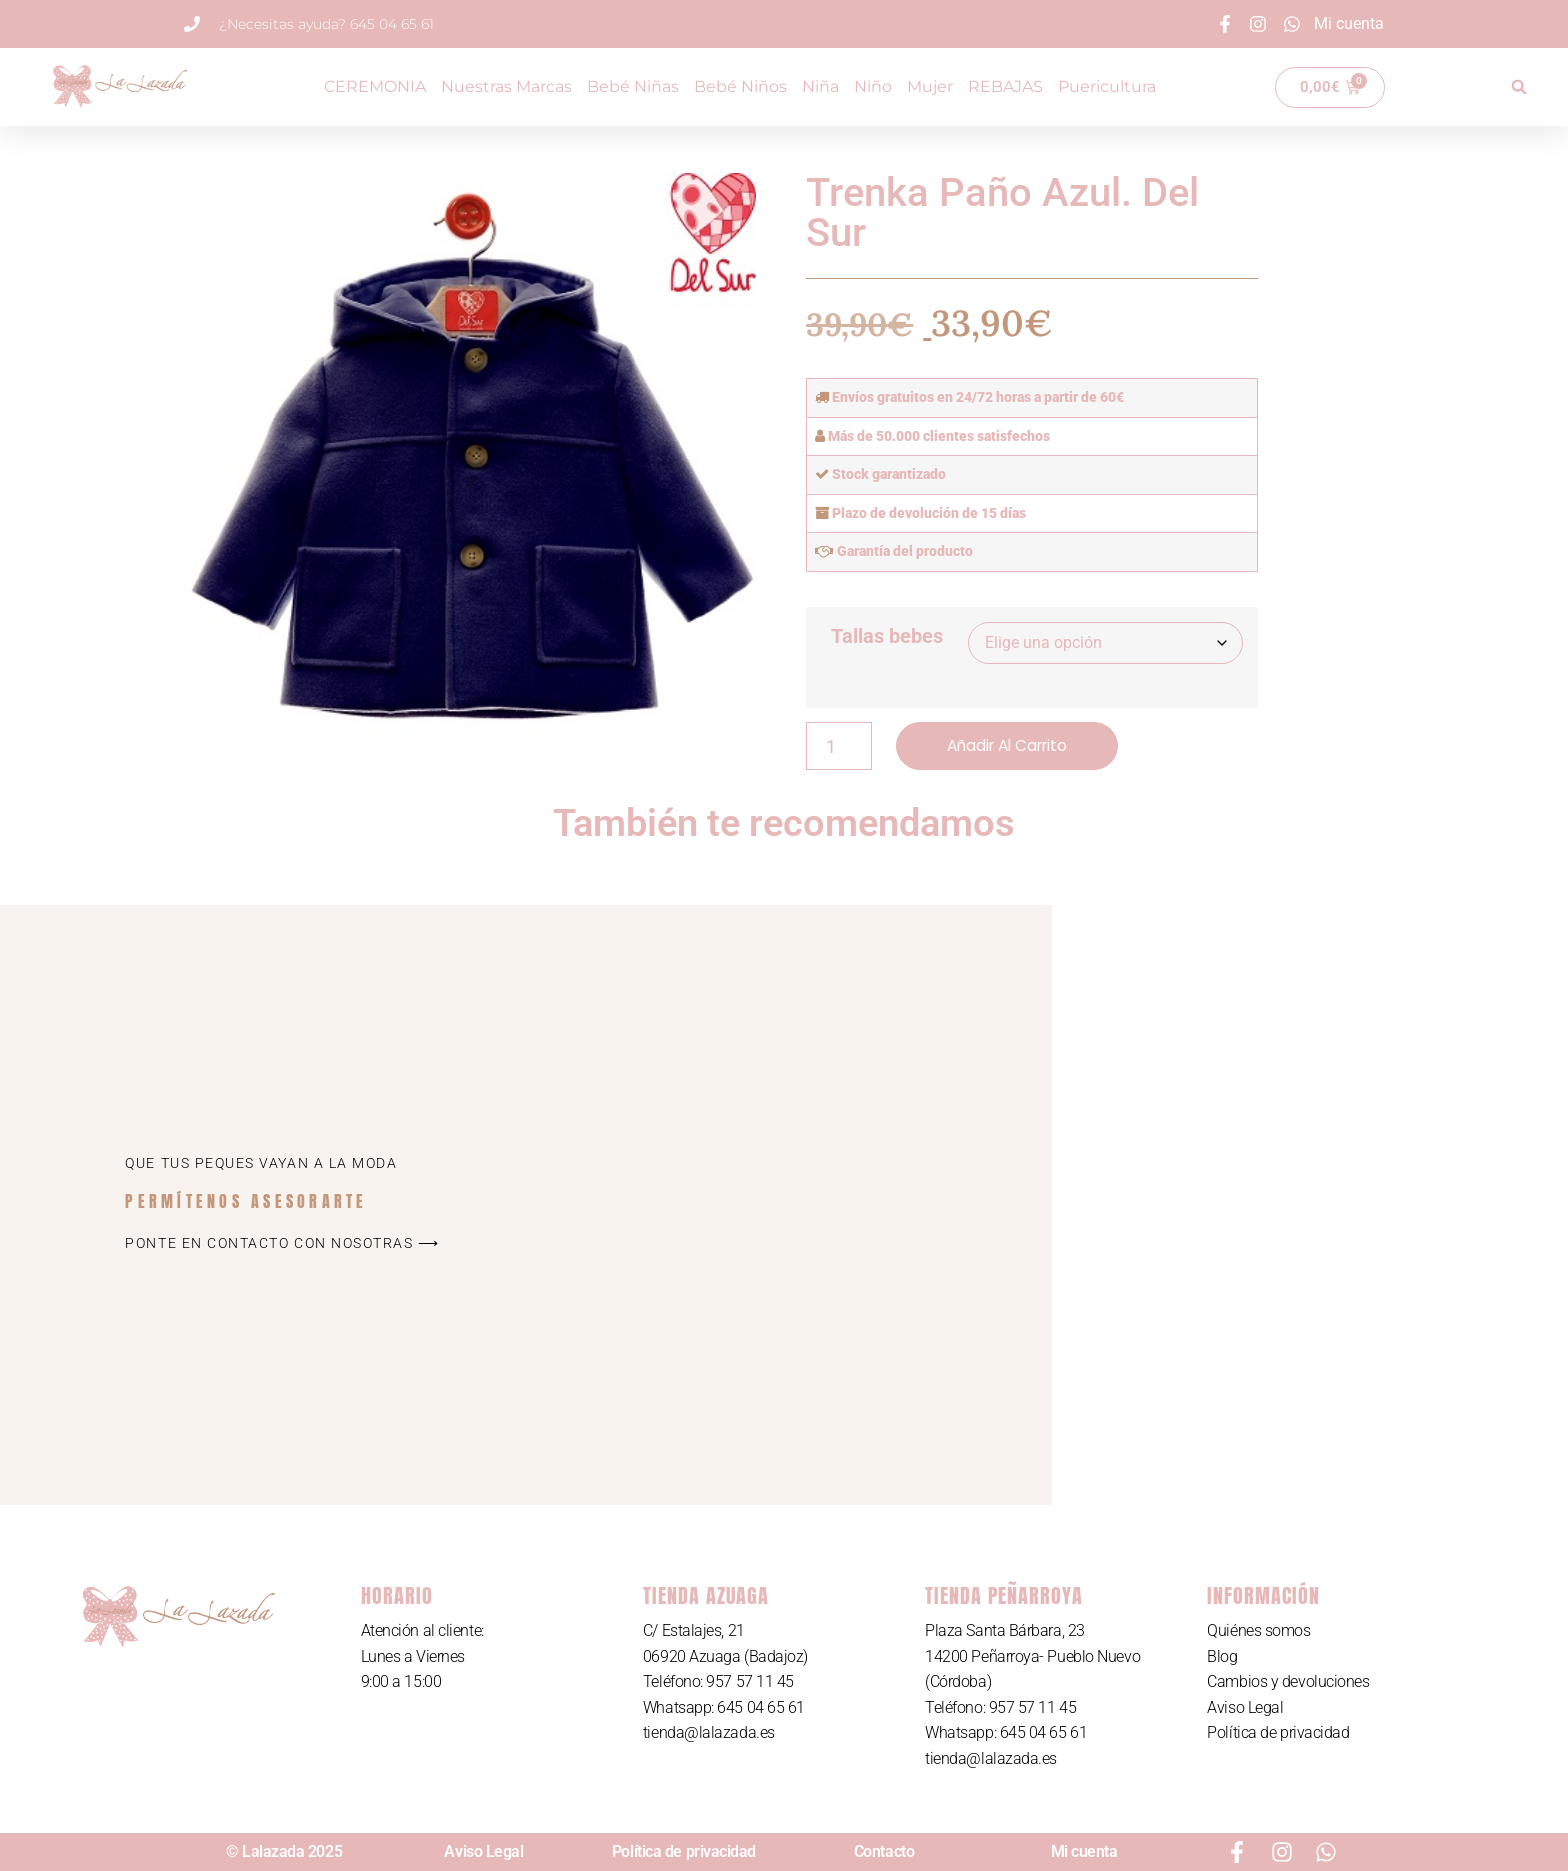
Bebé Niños (740, 86)
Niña (820, 86)
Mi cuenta (1084, 1851)
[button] (1519, 87)
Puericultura (1107, 86)
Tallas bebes (887, 636)
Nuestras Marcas (506, 86)
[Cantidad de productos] (838, 746)
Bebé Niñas (633, 86)
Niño (873, 86)
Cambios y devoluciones (1288, 1681)
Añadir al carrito (1012, 745)
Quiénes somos (1258, 1630)
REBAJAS (1005, 86)
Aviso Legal (1245, 1707)
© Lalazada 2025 (284, 1851)
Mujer (930, 86)
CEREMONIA (375, 86)
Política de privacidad (1278, 1733)
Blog (1222, 1656)
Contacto (884, 1851)
